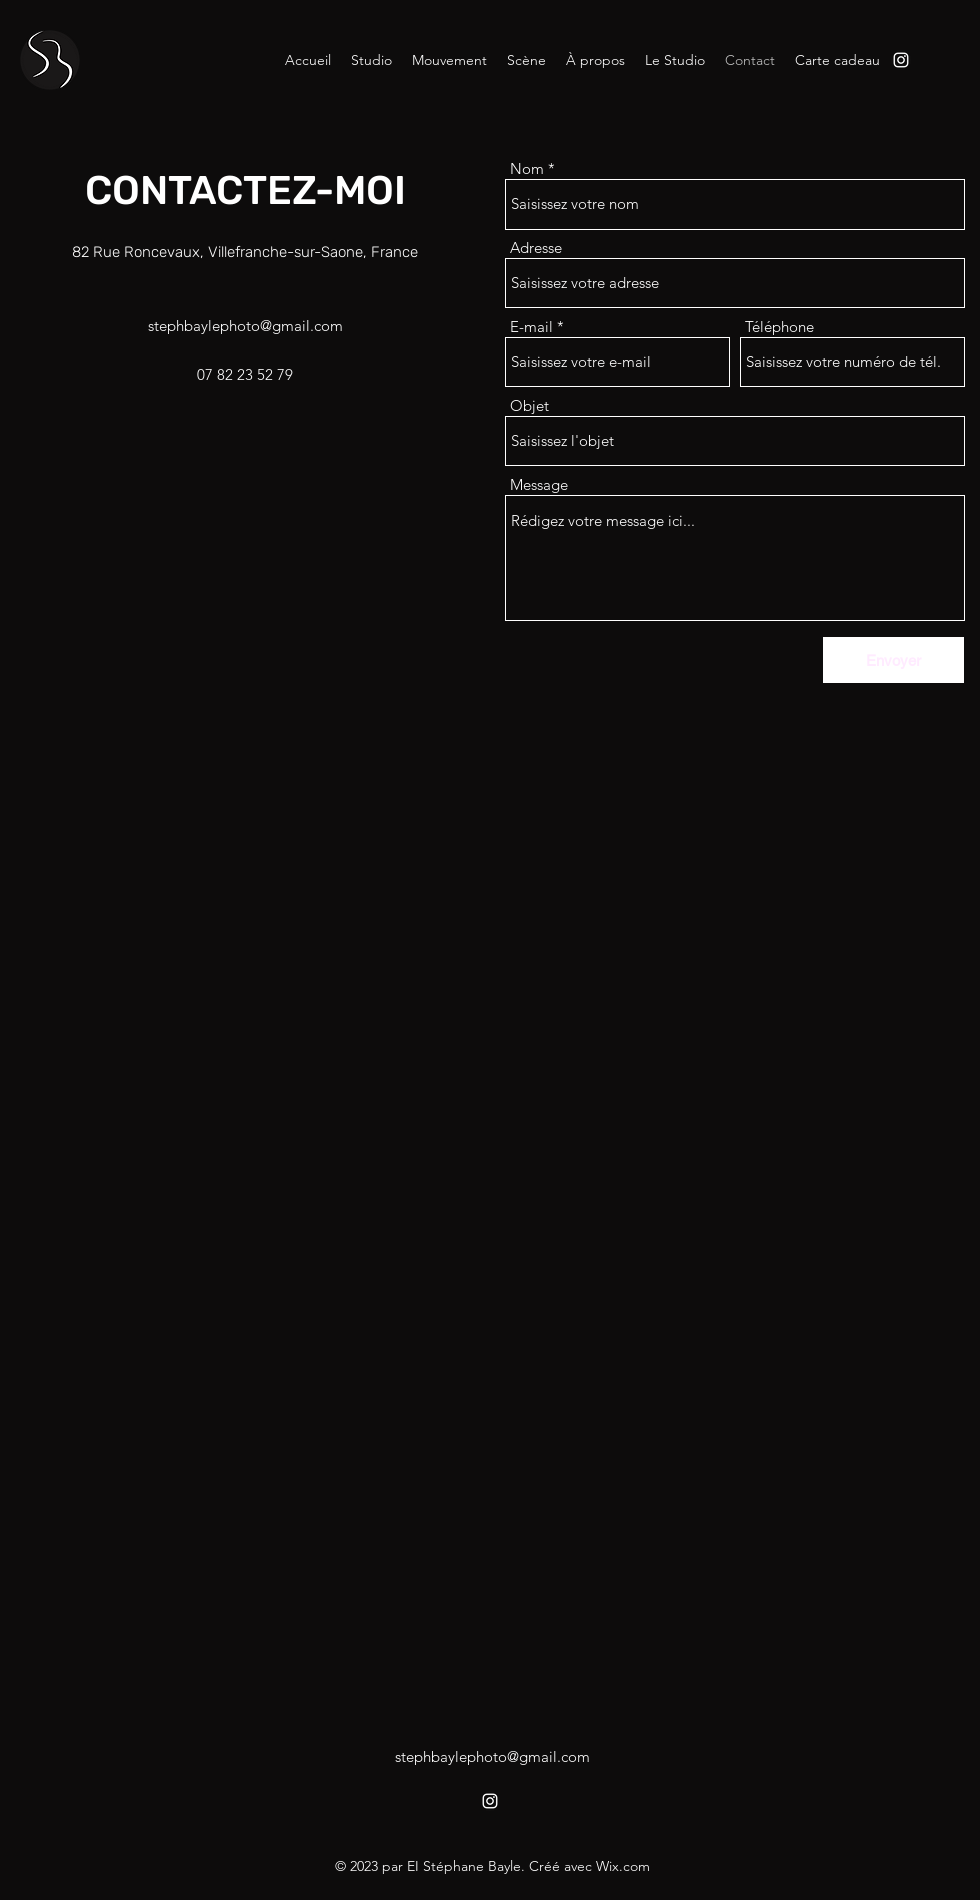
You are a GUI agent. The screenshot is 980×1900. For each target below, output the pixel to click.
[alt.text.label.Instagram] (901, 60)
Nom (527, 168)
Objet (529, 405)
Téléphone (779, 326)
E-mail (531, 326)
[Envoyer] (893, 660)
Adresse (536, 247)
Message (539, 484)
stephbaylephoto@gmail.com (245, 325)
